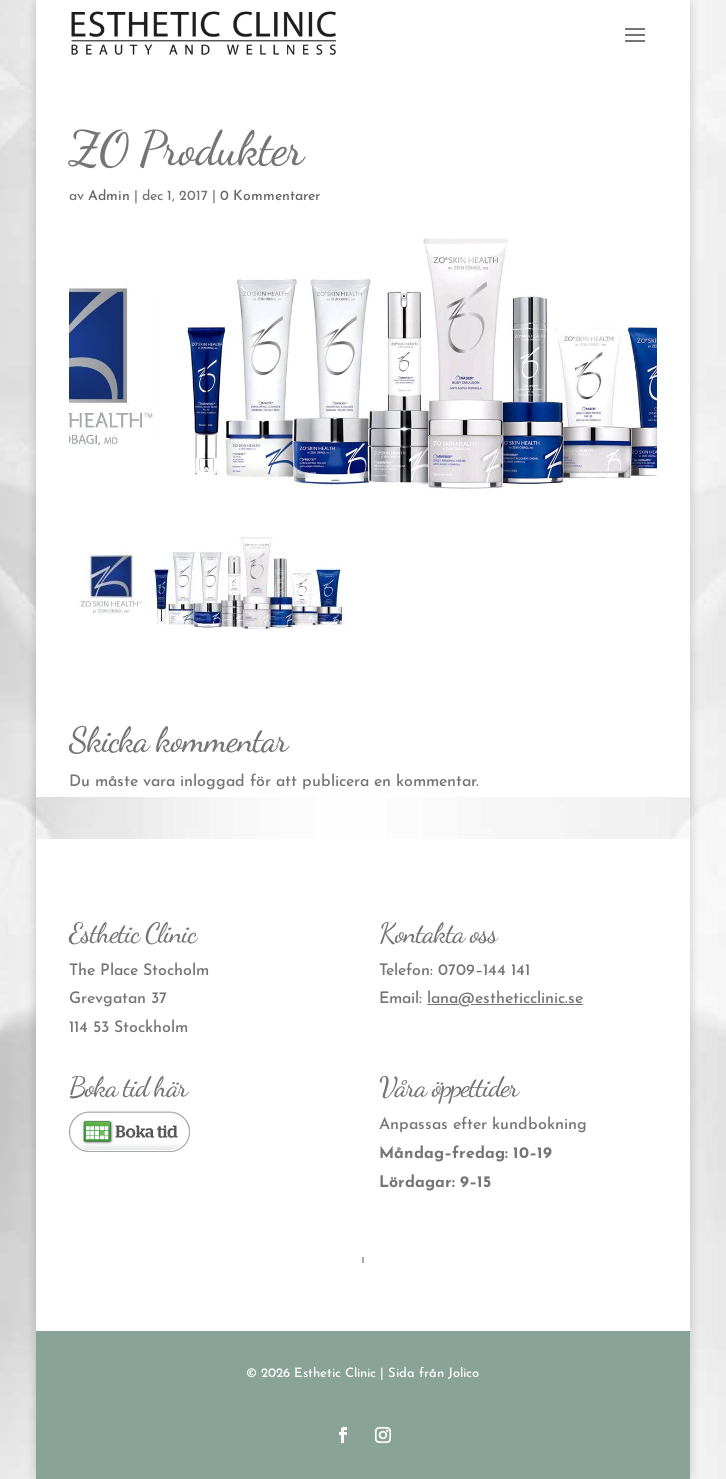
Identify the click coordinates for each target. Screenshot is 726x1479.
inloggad (212, 782)
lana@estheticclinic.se (505, 999)
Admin (109, 196)
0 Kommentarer (270, 196)
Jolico (463, 1373)
